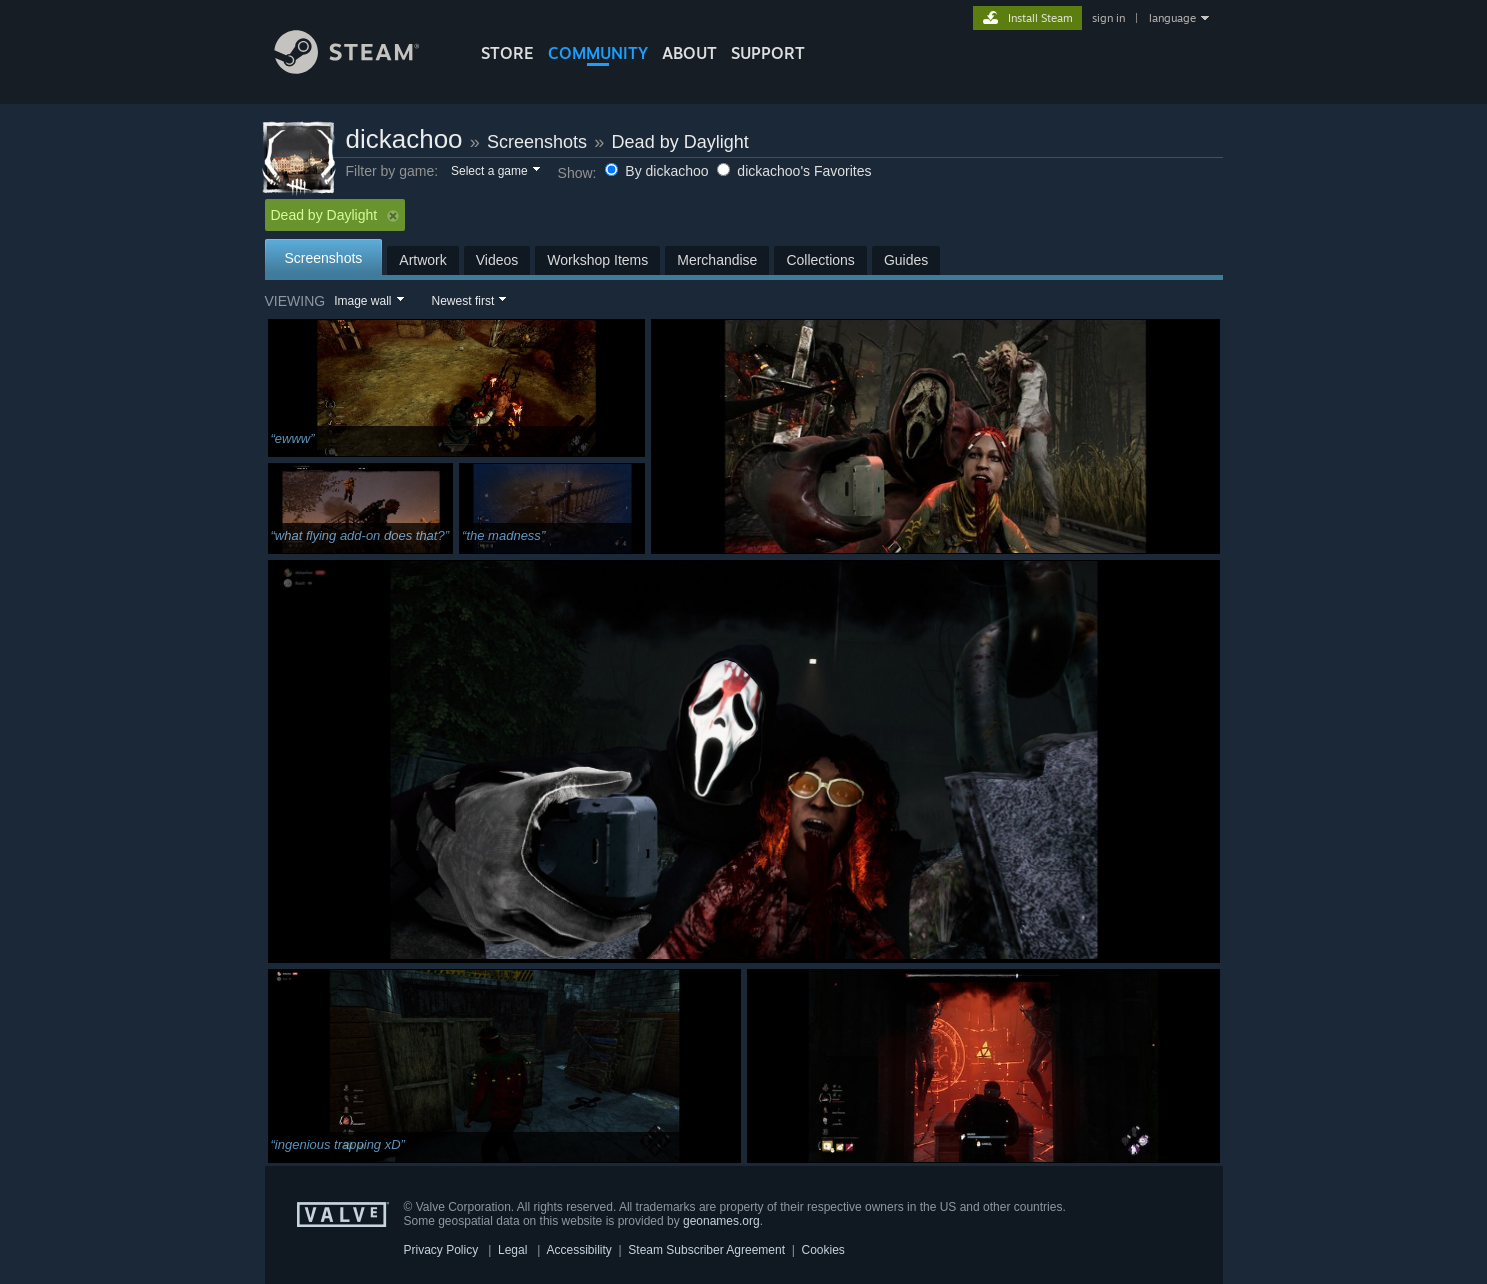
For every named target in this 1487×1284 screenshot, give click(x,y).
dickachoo (404, 139)
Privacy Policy (441, 1250)
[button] (494, 172)
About (689, 53)
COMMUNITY (598, 53)
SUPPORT (768, 53)
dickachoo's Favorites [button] (794, 171)
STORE (507, 53)
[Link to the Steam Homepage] (362, 68)
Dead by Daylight (680, 142)
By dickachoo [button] (658, 171)
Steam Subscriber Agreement (706, 1250)
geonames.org (721, 1221)
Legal (512, 1250)
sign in (1108, 18)
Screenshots (537, 142)
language (1172, 18)
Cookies (823, 1250)
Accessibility (578, 1250)
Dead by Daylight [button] (335, 215)
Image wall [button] (362, 301)
